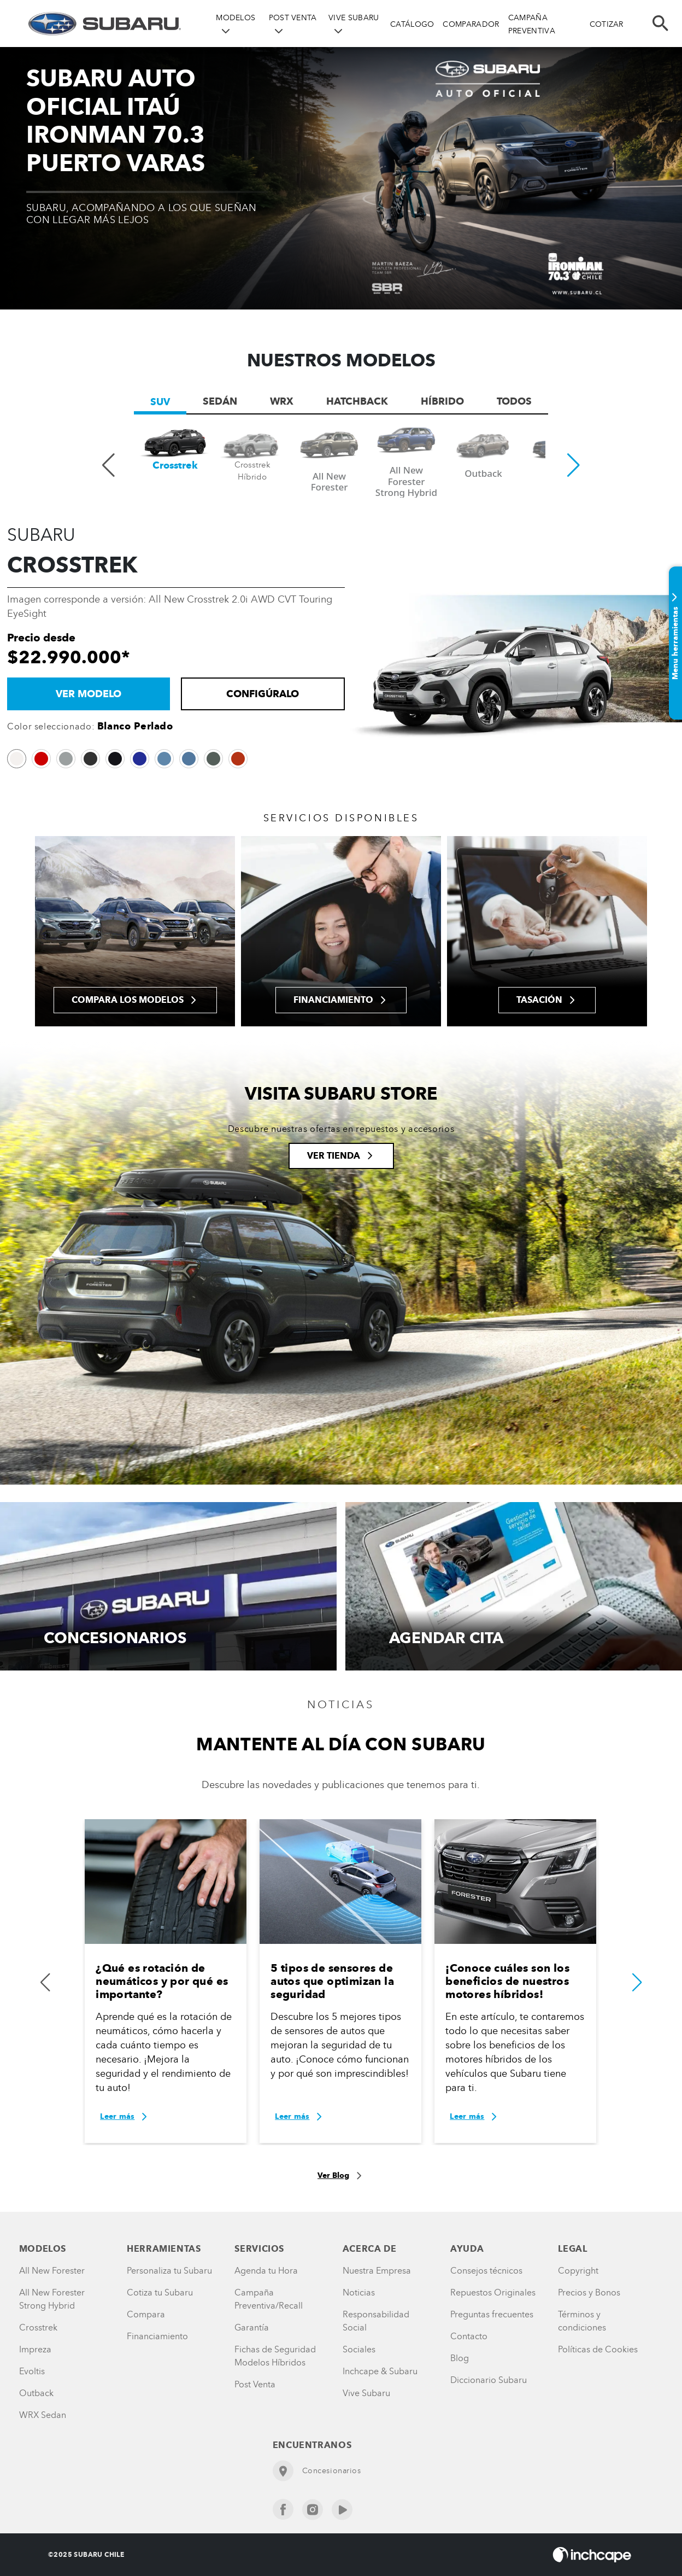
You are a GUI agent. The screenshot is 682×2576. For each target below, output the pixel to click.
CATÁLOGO (412, 24)
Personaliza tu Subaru (169, 2270)
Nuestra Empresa (377, 2270)
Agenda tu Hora (266, 2270)
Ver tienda (341, 1155)
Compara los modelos (135, 1000)
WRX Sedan (42, 2415)
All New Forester (52, 2270)
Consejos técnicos (486, 2270)
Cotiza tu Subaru (160, 2292)
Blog (459, 2358)
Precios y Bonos (589, 2292)
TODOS (514, 401)
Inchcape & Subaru (380, 2371)
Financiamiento (341, 1000)
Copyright (578, 2270)
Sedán (220, 401)
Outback (36, 2393)
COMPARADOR (471, 24)
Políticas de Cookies (598, 2349)
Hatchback (357, 401)
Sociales (359, 2349)
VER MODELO (88, 694)
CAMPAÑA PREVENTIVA (531, 24)
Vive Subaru (366, 2393)
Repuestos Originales (493, 2292)
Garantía (251, 2327)
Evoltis (32, 2371)
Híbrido (442, 401)
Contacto (468, 2336)
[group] (175, 463)
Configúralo (262, 694)
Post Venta (254, 2384)
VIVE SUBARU (353, 17)
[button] (573, 462)
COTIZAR (607, 24)
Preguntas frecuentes (491, 2314)
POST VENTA (293, 17)
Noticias (359, 2292)
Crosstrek (38, 2327)
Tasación (547, 1000)
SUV (160, 402)
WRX (281, 401)
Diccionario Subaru (488, 2380)
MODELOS (235, 17)
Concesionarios (317, 2470)
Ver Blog (341, 2175)
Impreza (35, 2349)
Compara (146, 2314)
